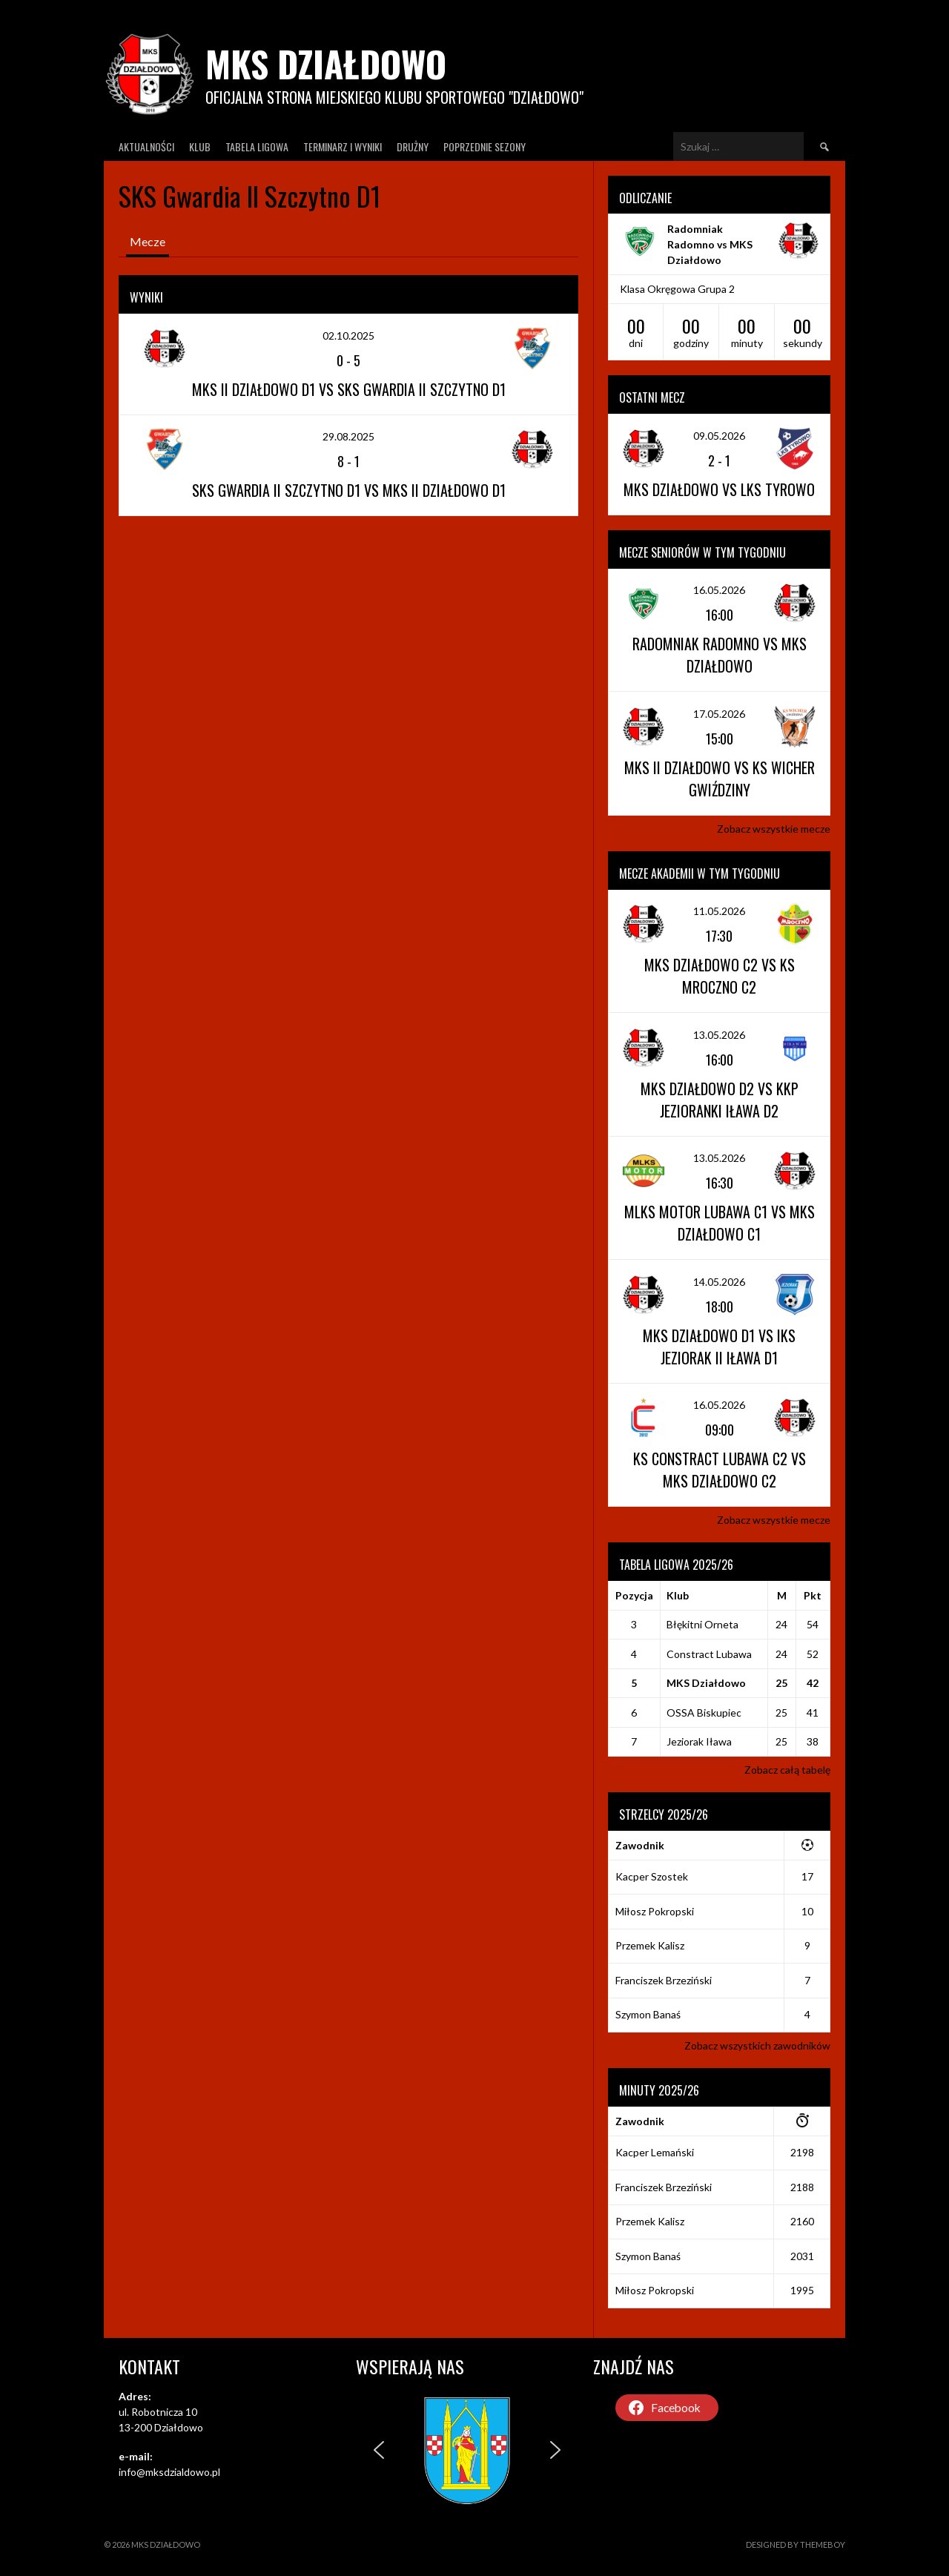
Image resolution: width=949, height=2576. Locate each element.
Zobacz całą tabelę (787, 1769)
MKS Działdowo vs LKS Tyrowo (719, 489)
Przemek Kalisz (649, 1945)
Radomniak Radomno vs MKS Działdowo (710, 244)
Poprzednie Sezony (484, 146)
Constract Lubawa (709, 1654)
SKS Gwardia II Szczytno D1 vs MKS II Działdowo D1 (349, 490)
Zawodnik (639, 1845)
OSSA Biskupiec (704, 1712)
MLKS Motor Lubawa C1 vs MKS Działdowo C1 (719, 1223)
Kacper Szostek (651, 1876)
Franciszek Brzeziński (663, 1980)
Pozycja (634, 1595)
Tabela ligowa (256, 146)
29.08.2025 (348, 436)
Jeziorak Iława (699, 1741)
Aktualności (146, 146)
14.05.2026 (719, 1281)
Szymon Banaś (648, 2014)
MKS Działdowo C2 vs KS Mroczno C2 (719, 976)
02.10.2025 (348, 335)
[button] (379, 2450)
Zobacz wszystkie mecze (773, 828)
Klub (200, 146)
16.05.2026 (719, 590)
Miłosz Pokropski (654, 1911)
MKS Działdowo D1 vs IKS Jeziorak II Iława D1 (719, 1346)
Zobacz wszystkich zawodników (757, 2045)
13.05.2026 (719, 1034)
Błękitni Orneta (702, 1624)
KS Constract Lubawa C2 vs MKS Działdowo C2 (719, 1469)
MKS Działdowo (325, 63)
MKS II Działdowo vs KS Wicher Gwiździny (719, 778)
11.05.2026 (719, 911)
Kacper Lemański (654, 2152)
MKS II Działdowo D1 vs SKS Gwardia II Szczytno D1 (349, 389)
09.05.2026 (719, 435)
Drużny (413, 146)
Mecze (147, 241)
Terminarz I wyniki (342, 146)
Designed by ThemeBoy (795, 2544)
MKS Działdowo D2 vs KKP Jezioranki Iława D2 (719, 1099)
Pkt (812, 1595)
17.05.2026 (719, 713)
